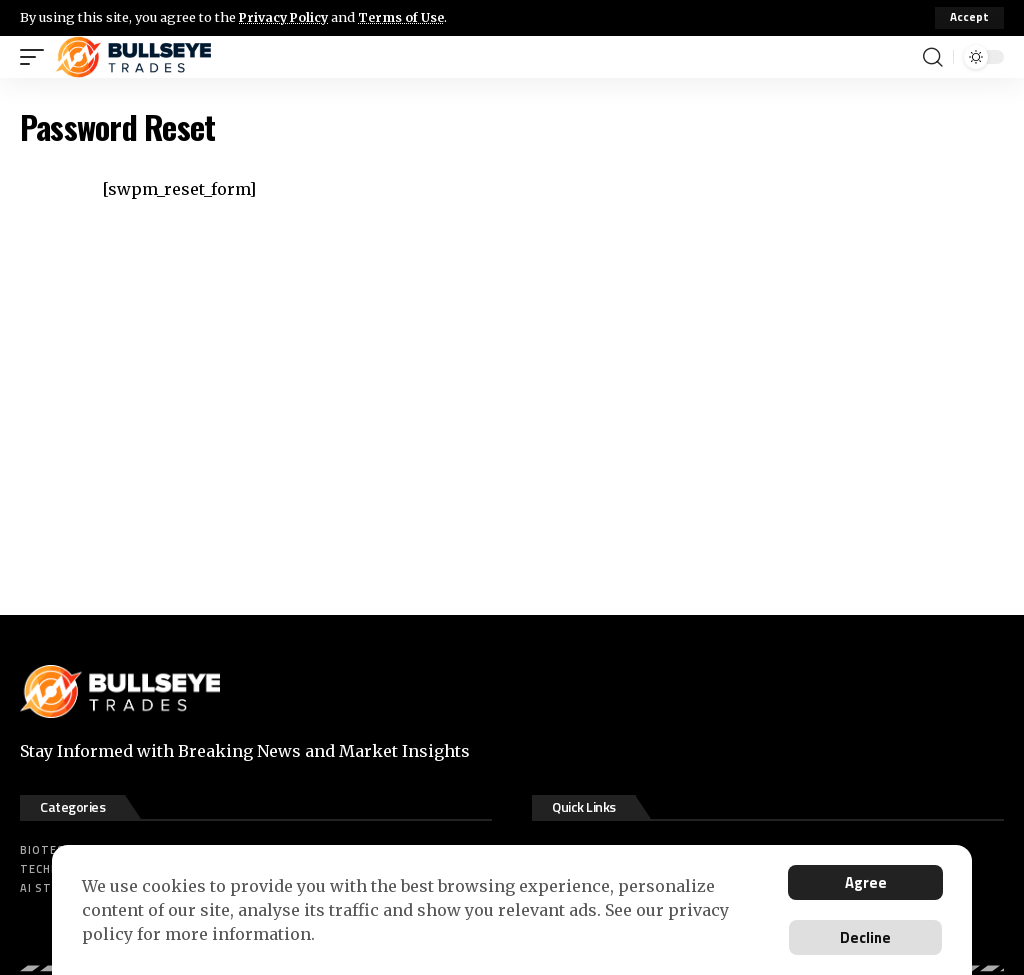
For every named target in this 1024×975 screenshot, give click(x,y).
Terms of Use (406, 17)
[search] (933, 57)
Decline (863, 937)
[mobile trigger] (37, 57)
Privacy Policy (286, 17)
